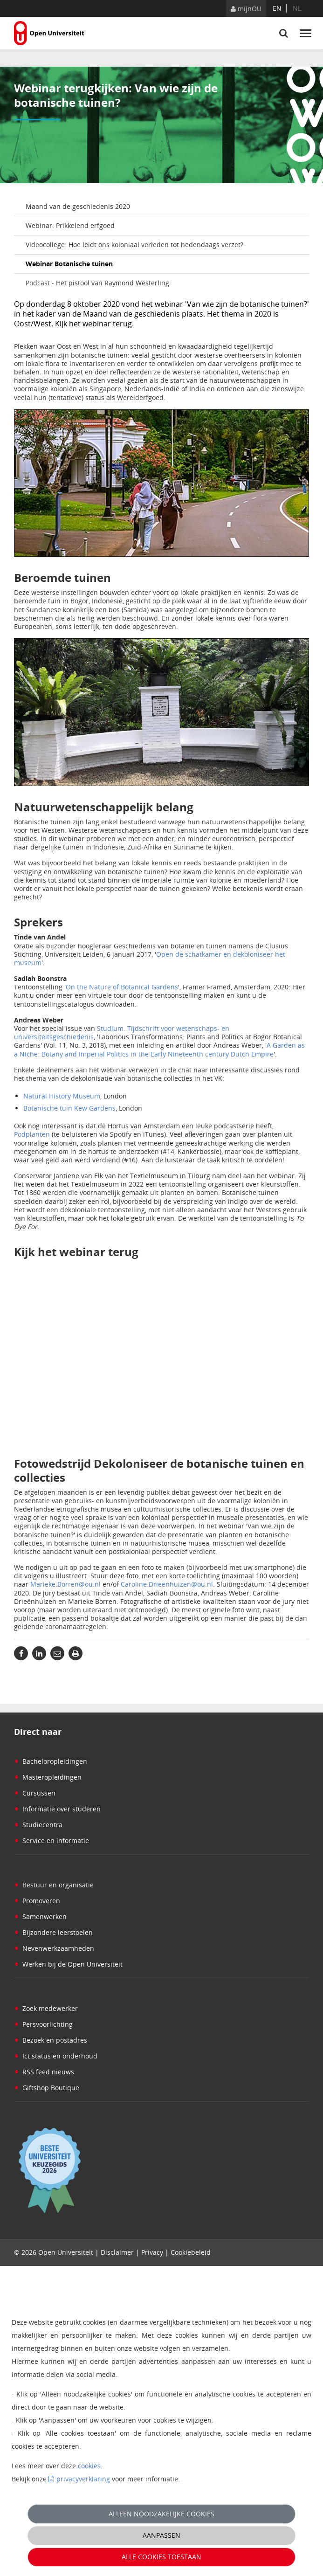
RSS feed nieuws (44, 2071)
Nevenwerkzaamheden (54, 1948)
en (277, 8)
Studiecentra (38, 1824)
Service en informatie (51, 1840)
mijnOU (246, 8)
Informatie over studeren (57, 1808)
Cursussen (34, 1793)
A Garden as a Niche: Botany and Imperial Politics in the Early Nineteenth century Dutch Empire (159, 1049)
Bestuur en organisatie (54, 1884)
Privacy (152, 2252)
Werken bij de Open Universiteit (68, 1964)
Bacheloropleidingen (50, 1761)
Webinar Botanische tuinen (69, 263)
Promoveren (37, 1900)
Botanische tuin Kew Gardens (69, 1108)
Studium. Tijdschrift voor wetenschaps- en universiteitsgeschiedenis (121, 1032)
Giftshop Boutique (46, 2087)
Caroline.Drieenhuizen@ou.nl (167, 1584)
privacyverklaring (83, 2478)
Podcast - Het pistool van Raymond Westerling (97, 282)
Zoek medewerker (46, 2008)
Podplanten (32, 1134)
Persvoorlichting (43, 2024)
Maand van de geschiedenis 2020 (78, 206)
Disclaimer (117, 2252)
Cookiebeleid (191, 2252)
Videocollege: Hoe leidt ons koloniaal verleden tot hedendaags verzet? (134, 244)
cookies (89, 2465)
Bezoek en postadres (50, 2040)
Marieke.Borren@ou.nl (65, 1584)
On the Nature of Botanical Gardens (122, 986)
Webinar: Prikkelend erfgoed (70, 225)
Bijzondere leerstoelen (53, 1932)
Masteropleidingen (48, 1777)
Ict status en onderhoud (55, 2055)
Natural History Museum (61, 1095)
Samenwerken (40, 1916)
